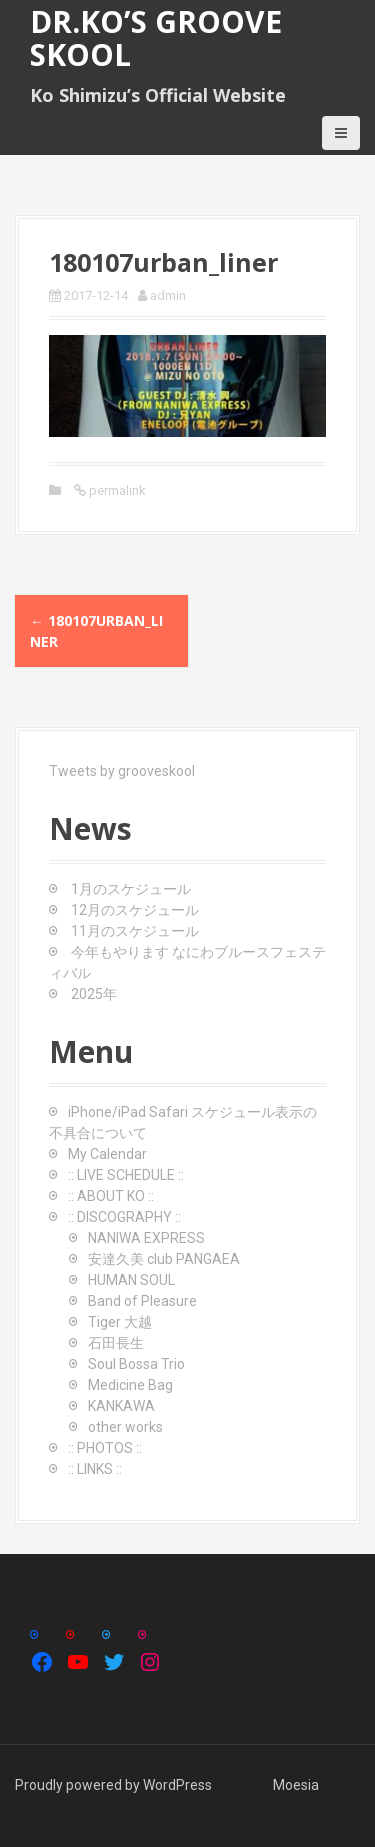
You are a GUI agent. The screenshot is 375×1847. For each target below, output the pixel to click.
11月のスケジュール (135, 931)
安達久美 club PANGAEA (164, 1259)
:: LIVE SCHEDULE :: (126, 1175)
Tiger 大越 (120, 1322)
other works (125, 1427)
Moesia (296, 1785)
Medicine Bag (130, 1385)
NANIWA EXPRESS (146, 1238)
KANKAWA (121, 1406)
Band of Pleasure (142, 1301)
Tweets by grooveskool (122, 771)
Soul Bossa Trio (136, 1364)
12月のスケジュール (135, 910)
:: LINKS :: (95, 1469)
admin (168, 295)
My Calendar (107, 1154)
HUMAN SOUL (131, 1280)
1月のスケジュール (131, 889)
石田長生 (116, 1343)
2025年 (94, 994)
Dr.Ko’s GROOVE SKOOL (156, 38)
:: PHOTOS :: (105, 1448)
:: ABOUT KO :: (111, 1196)
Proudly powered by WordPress (113, 1785)
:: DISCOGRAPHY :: (124, 1217)
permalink (116, 490)
